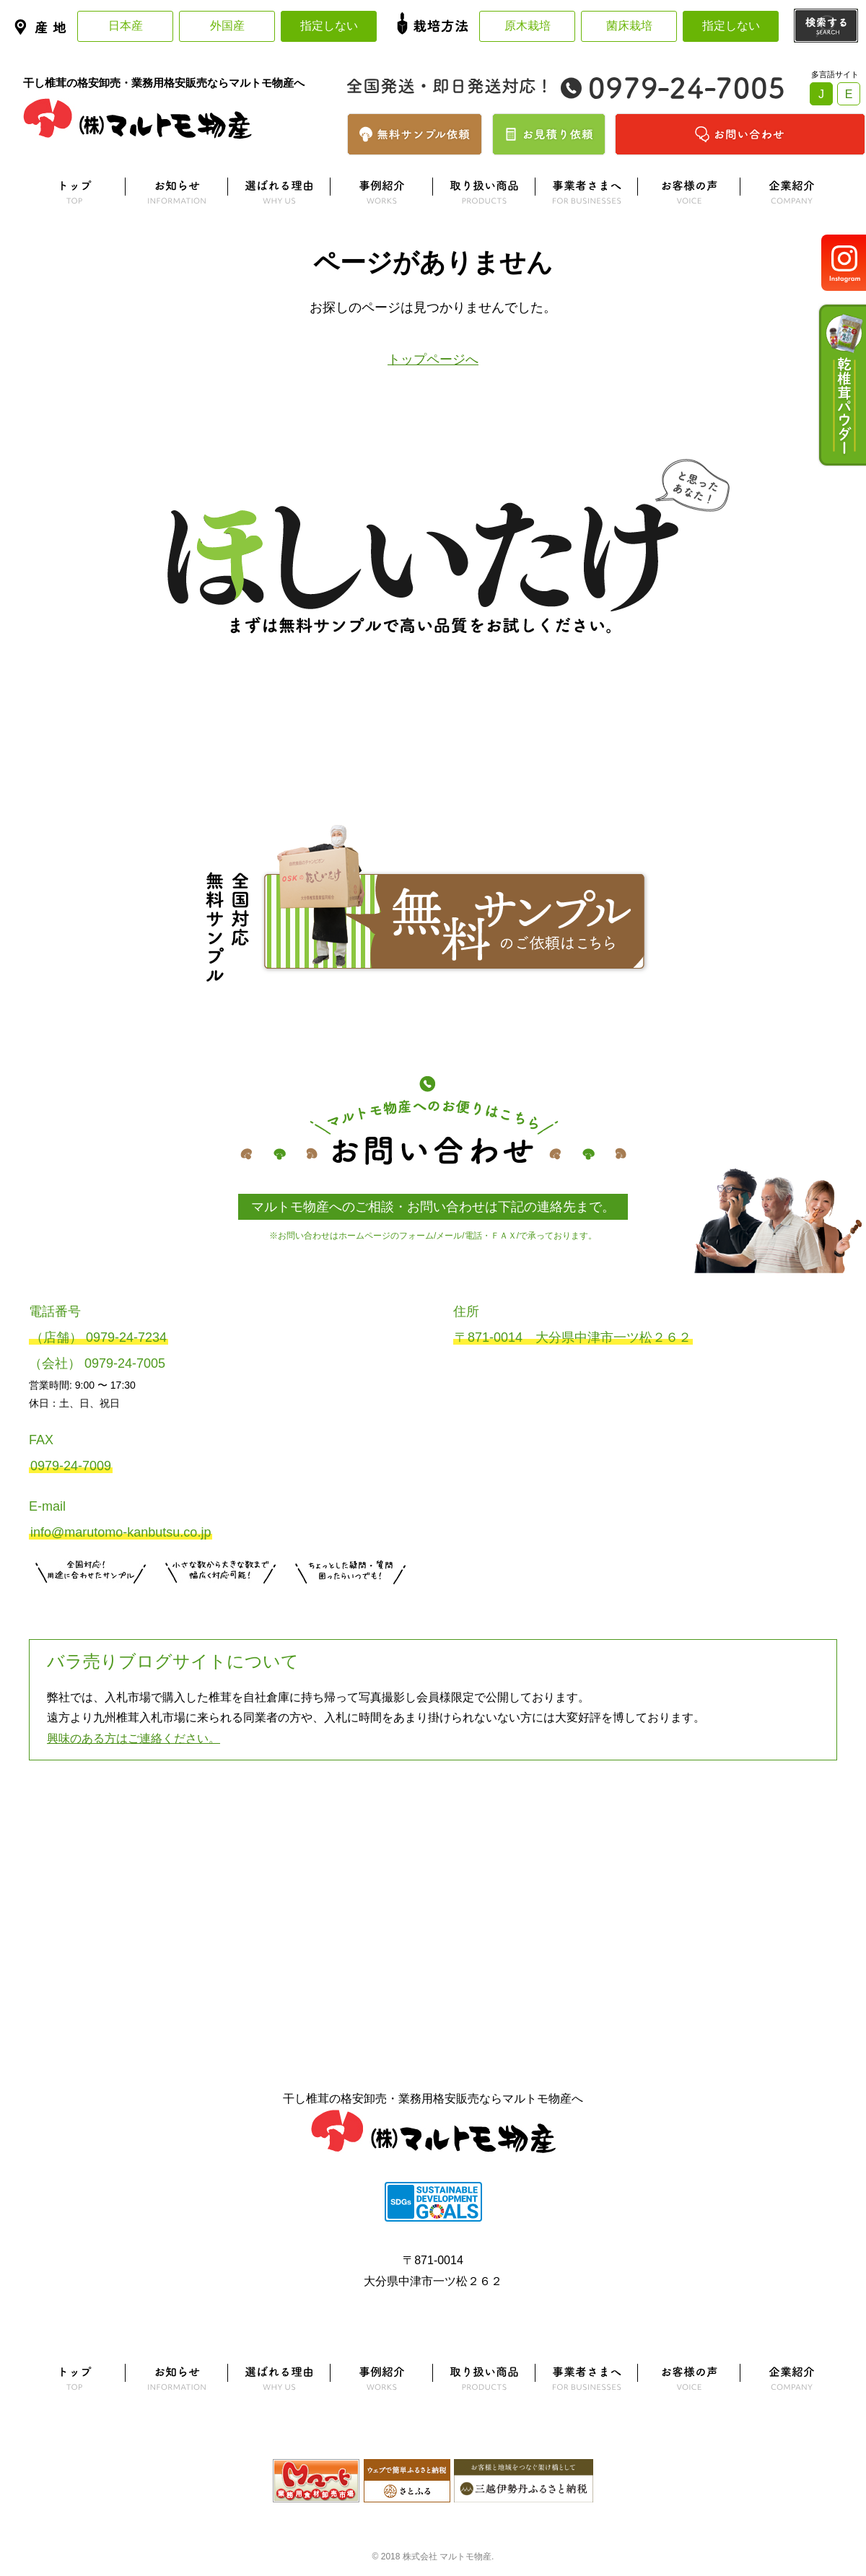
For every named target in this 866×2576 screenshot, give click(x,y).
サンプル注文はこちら (91, 1602)
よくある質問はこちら (433, 1833)
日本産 (125, 25)
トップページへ (433, 359)
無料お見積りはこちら (221, 1602)
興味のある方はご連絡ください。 (133, 1738)
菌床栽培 (629, 25)
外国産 (227, 25)
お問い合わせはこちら (350, 1602)
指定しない (329, 25)
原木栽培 (527, 25)
